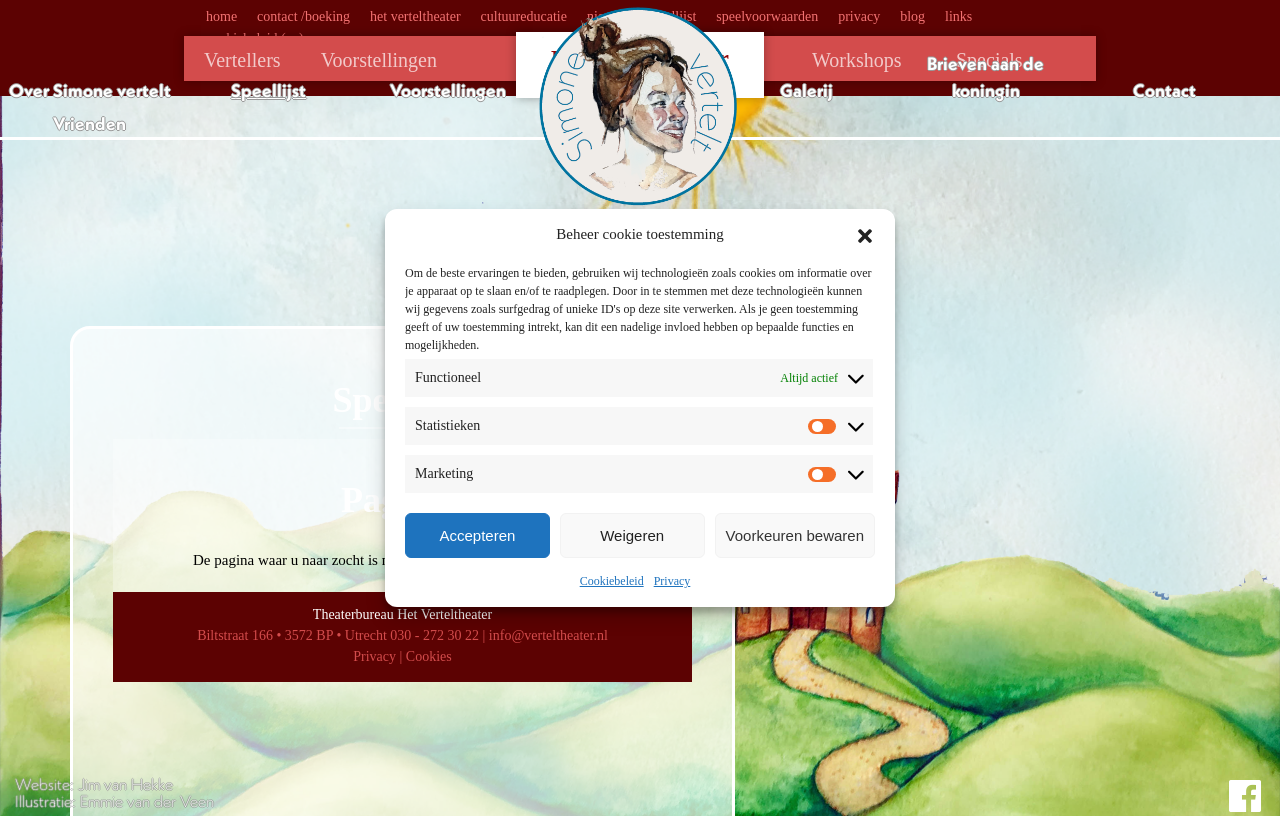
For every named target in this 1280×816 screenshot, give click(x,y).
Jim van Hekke (125, 784)
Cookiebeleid (612, 581)
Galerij (806, 90)
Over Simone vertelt (90, 90)
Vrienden (89, 123)
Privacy (672, 581)
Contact (1164, 90)
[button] (865, 234)
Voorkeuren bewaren (795, 535)
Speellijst (268, 90)
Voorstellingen (448, 90)
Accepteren (477, 535)
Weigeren (632, 535)
